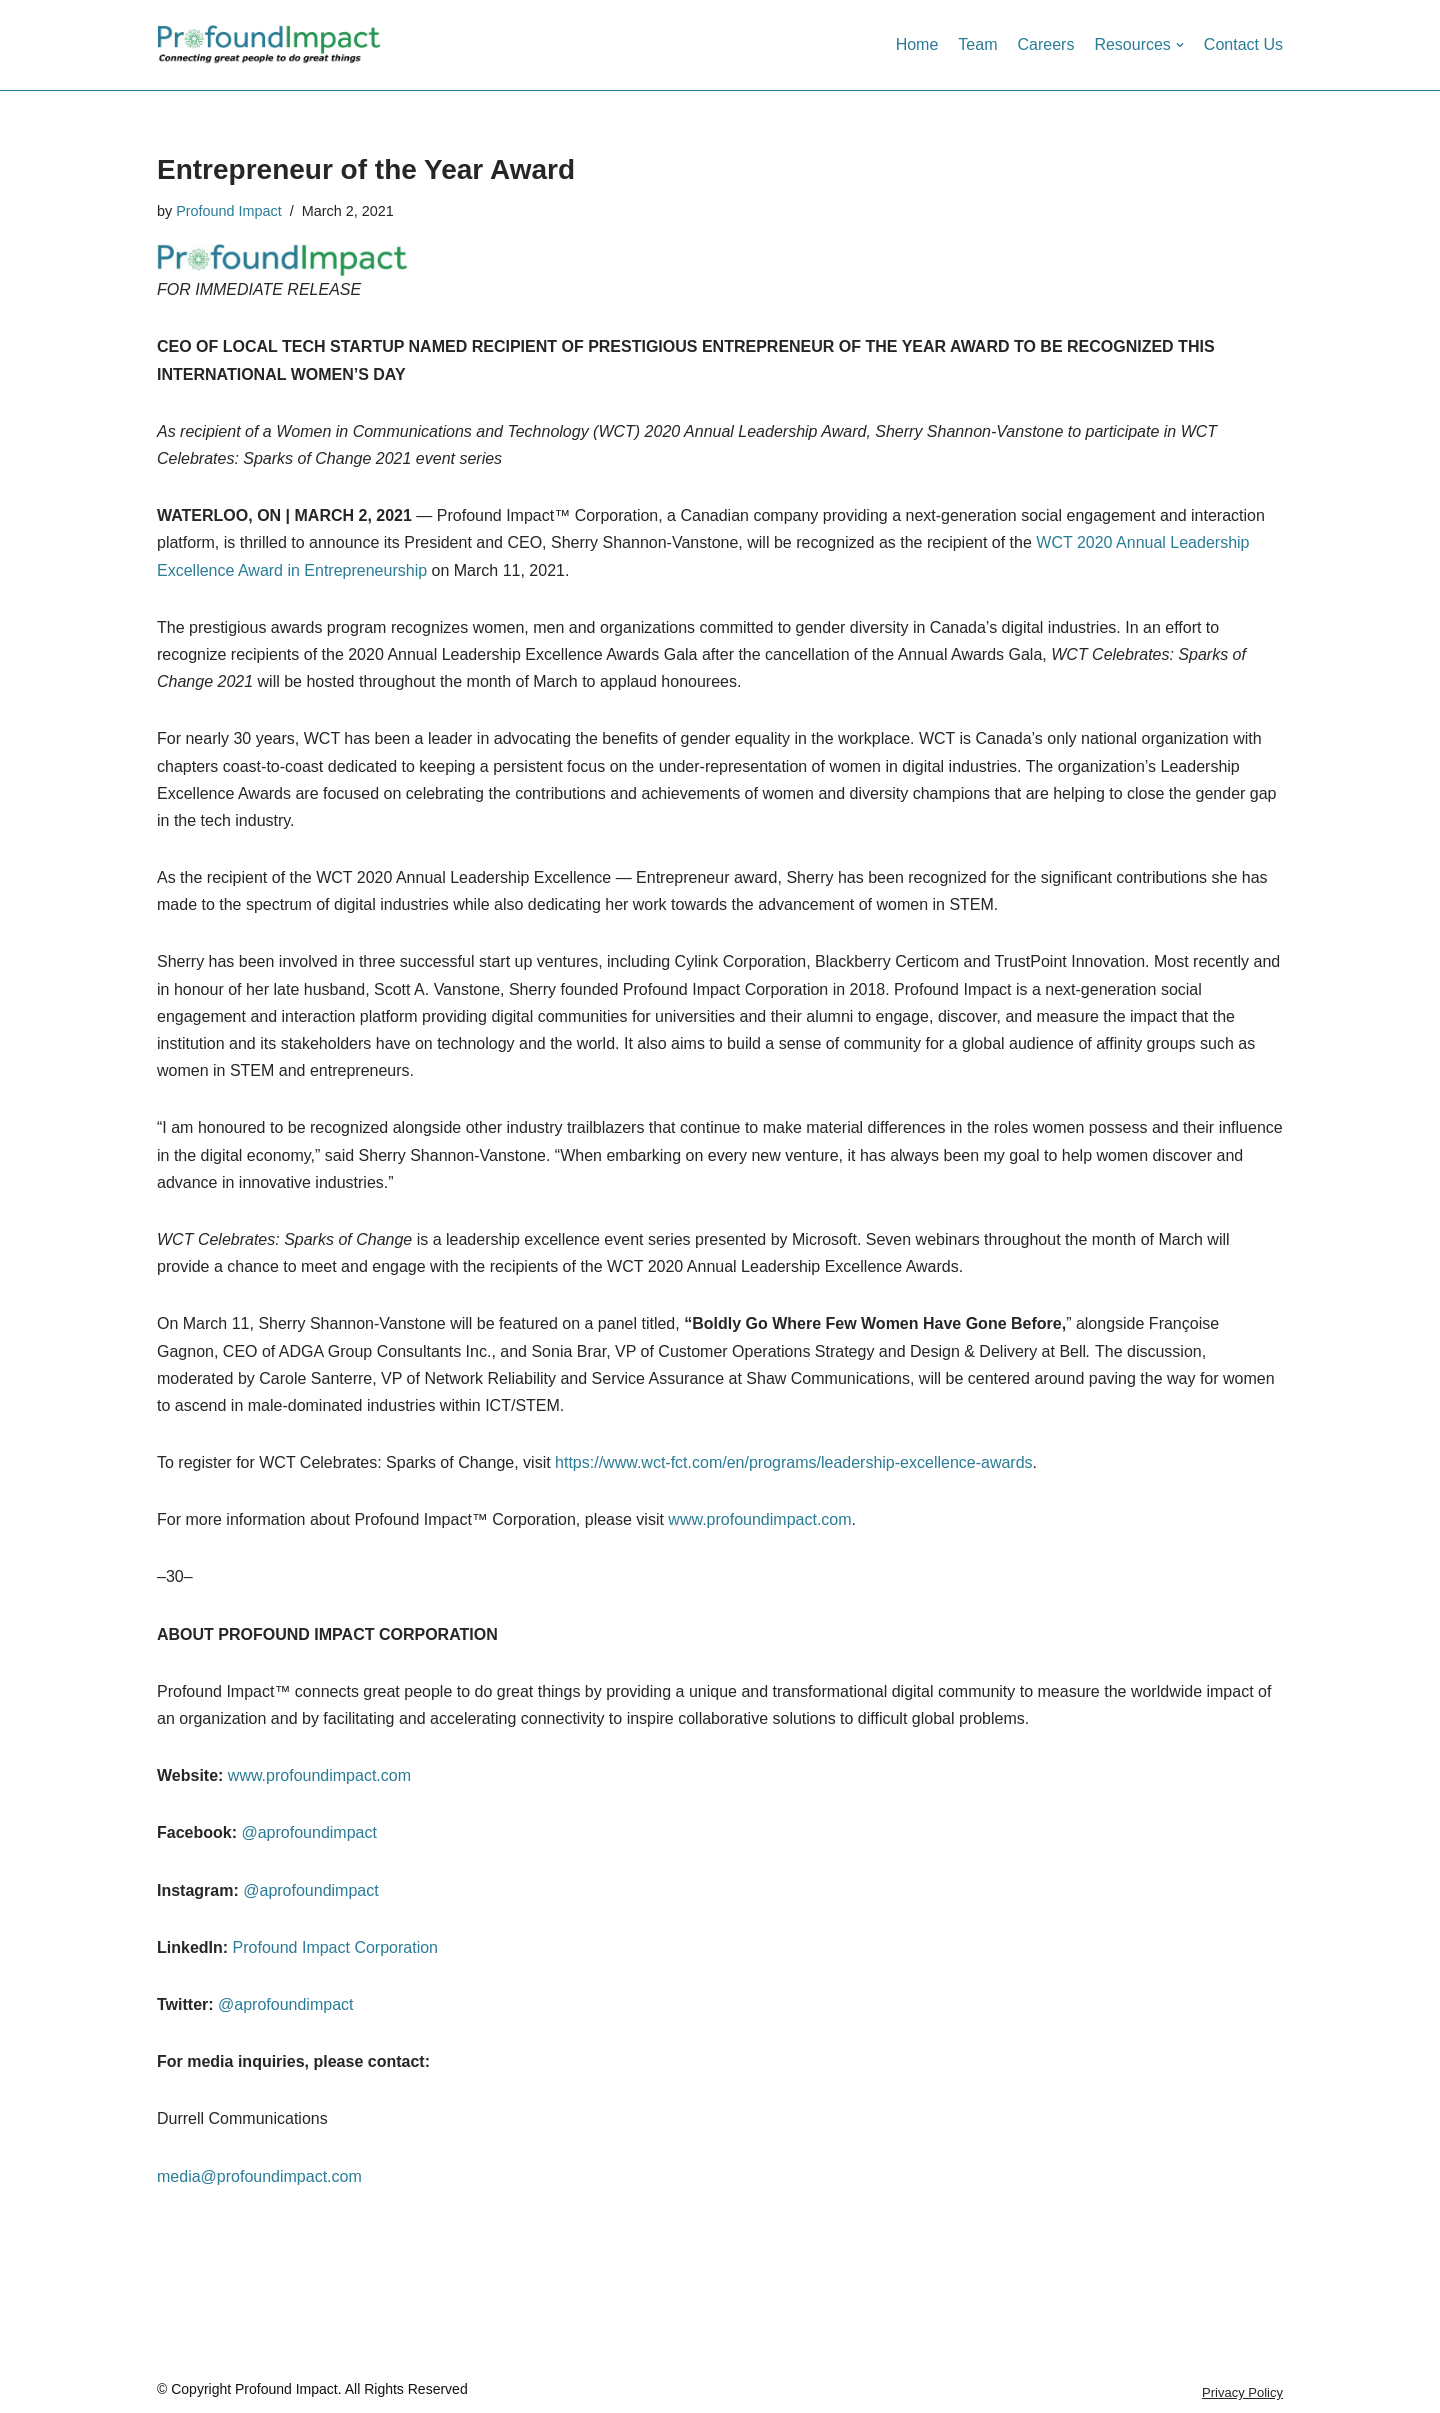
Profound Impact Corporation (333, 1947)
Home (917, 44)
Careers (1045, 44)
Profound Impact (229, 211)
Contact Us (1243, 44)
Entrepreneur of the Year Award (366, 169)
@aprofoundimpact (308, 1832)
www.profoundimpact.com (759, 1519)
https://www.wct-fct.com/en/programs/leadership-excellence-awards (794, 1462)
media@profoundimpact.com (259, 2176)
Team (977, 44)
